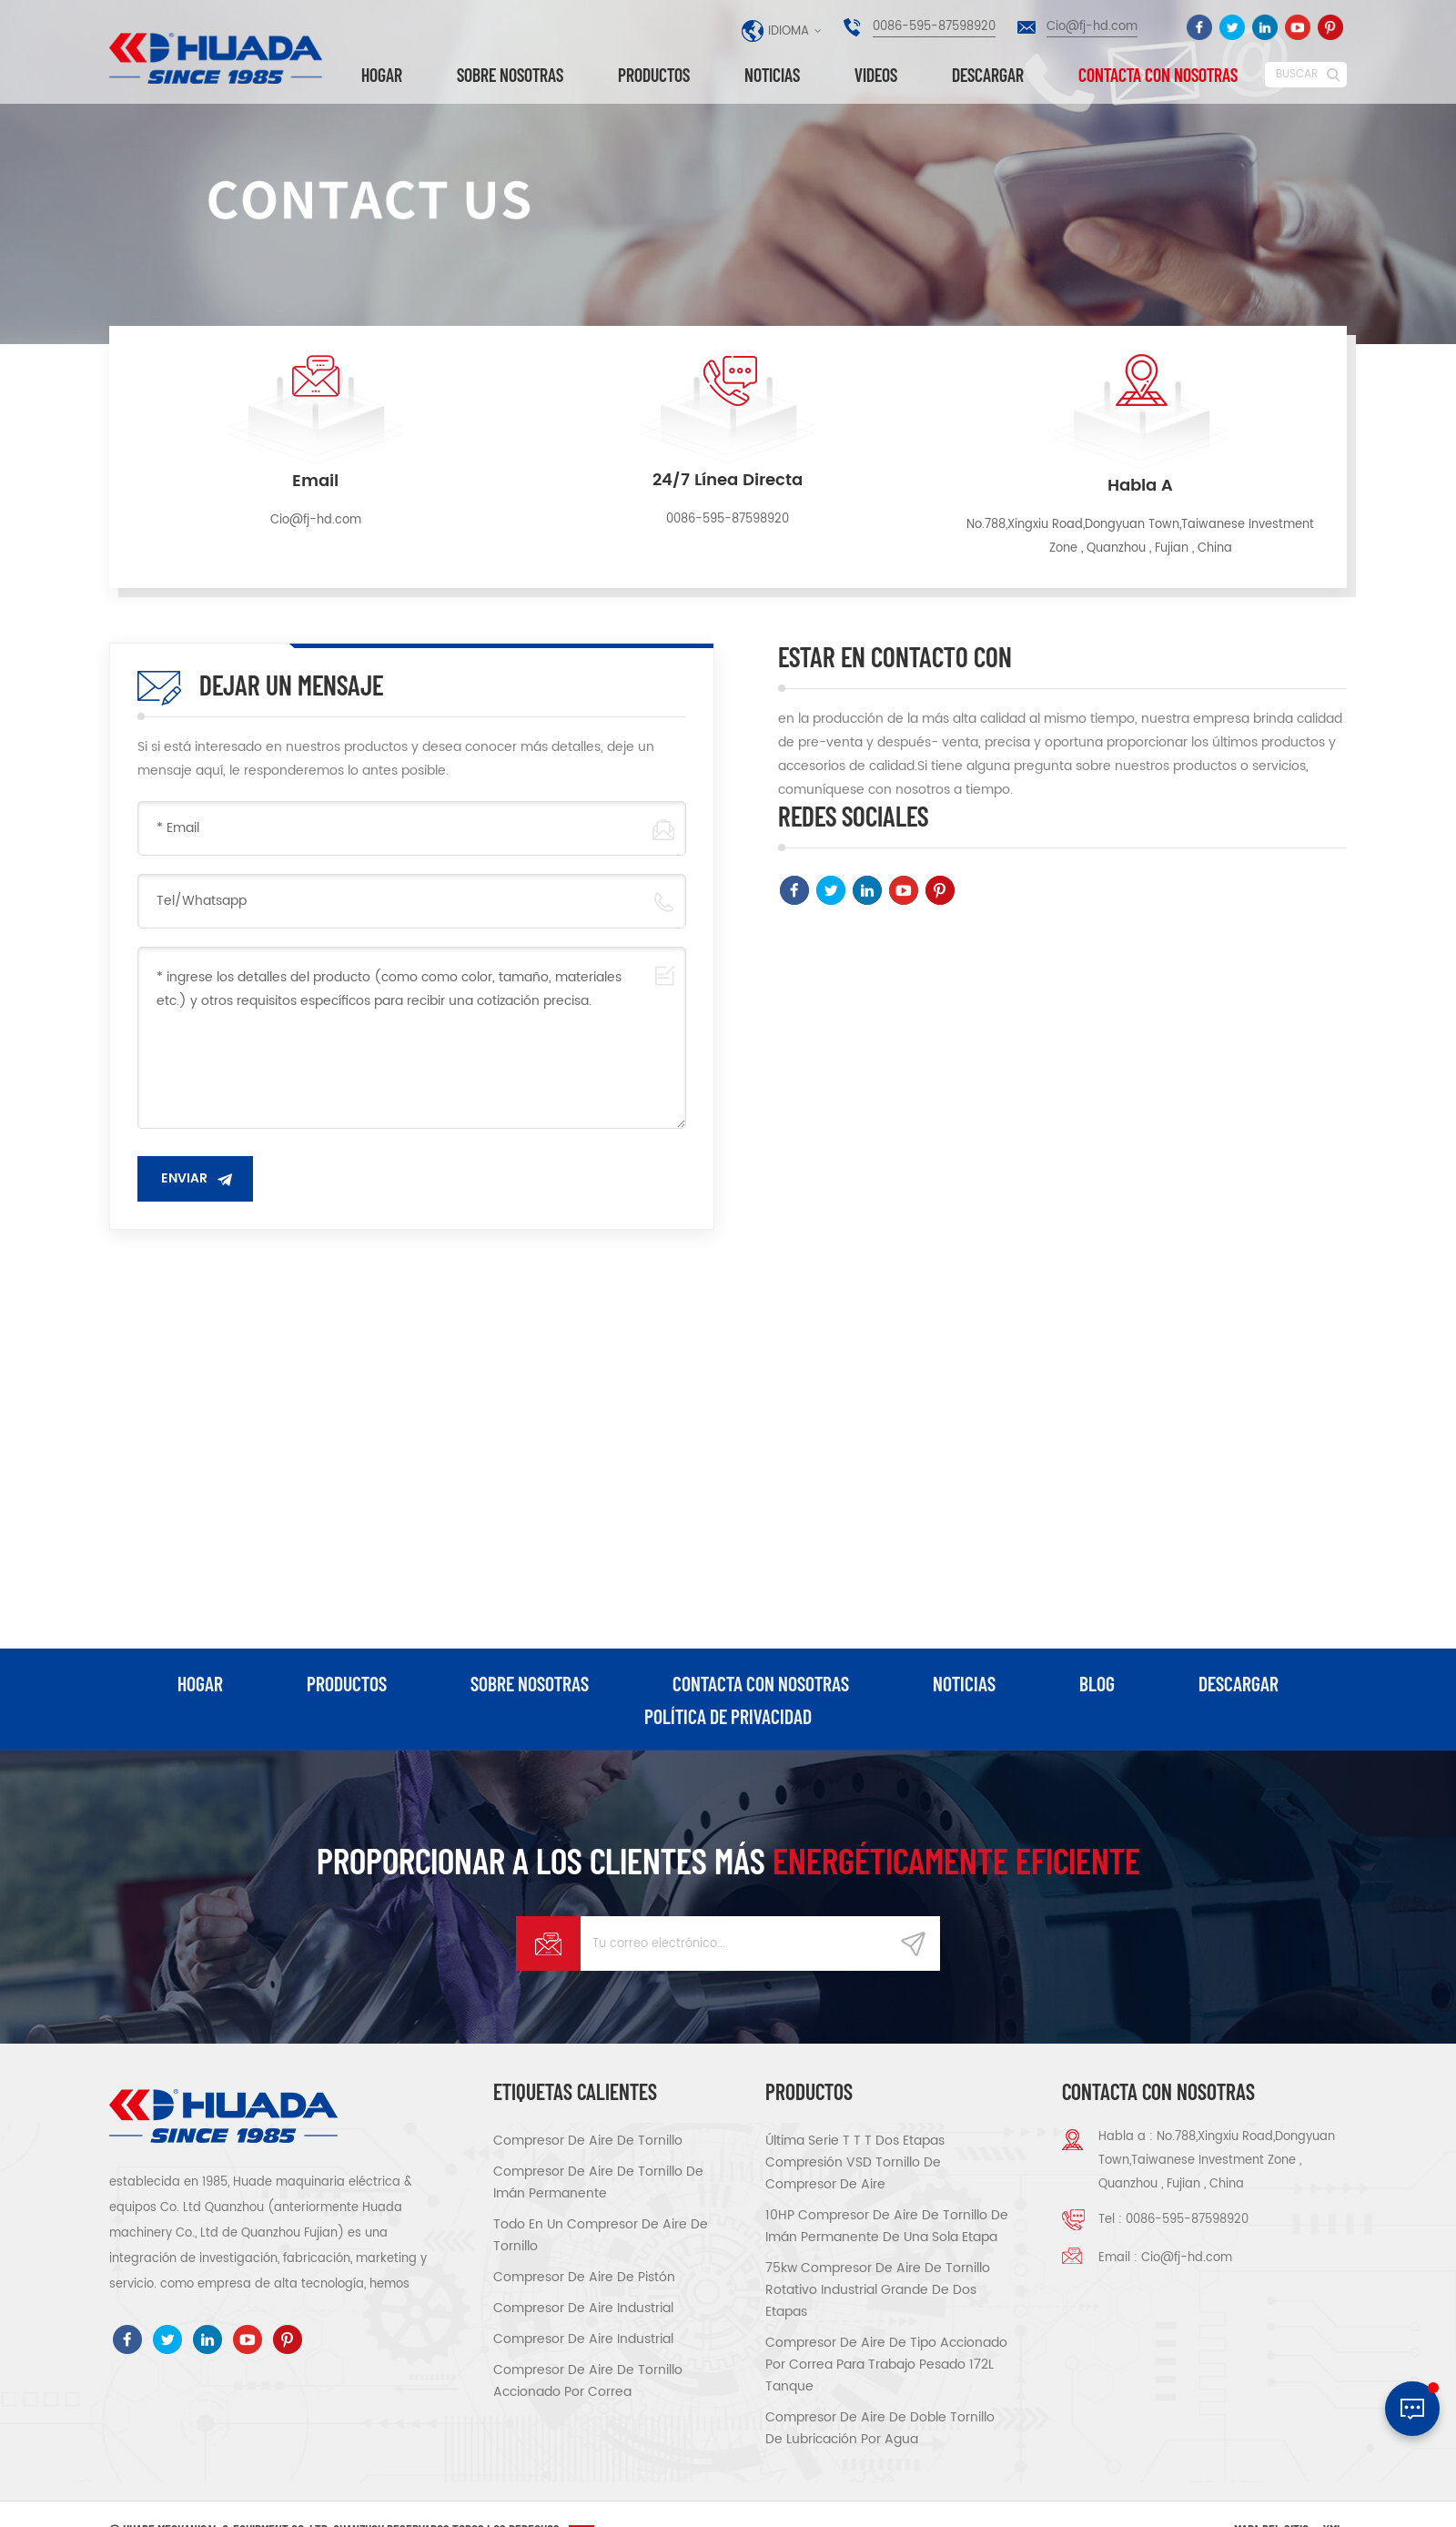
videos (875, 75)
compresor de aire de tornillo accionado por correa (587, 2381)
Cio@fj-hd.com (1092, 26)
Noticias (772, 75)
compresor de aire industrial (583, 2308)
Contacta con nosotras (1158, 75)
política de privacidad (728, 1716)
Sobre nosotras (510, 75)
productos (347, 1683)
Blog (1097, 1683)
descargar (988, 75)
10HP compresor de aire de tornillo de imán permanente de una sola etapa (886, 2226)
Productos (654, 75)
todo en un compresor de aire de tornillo (600, 2235)
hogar (200, 1683)
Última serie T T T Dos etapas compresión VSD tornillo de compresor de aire (855, 2162)
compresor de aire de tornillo (587, 2140)
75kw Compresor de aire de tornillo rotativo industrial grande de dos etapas (877, 2290)
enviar (184, 1178)
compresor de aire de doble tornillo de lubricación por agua (880, 2428)
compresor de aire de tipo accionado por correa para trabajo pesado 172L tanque (886, 2364)
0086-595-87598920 (934, 26)
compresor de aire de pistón (584, 2277)
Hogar (381, 75)
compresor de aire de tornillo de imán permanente (598, 2182)
